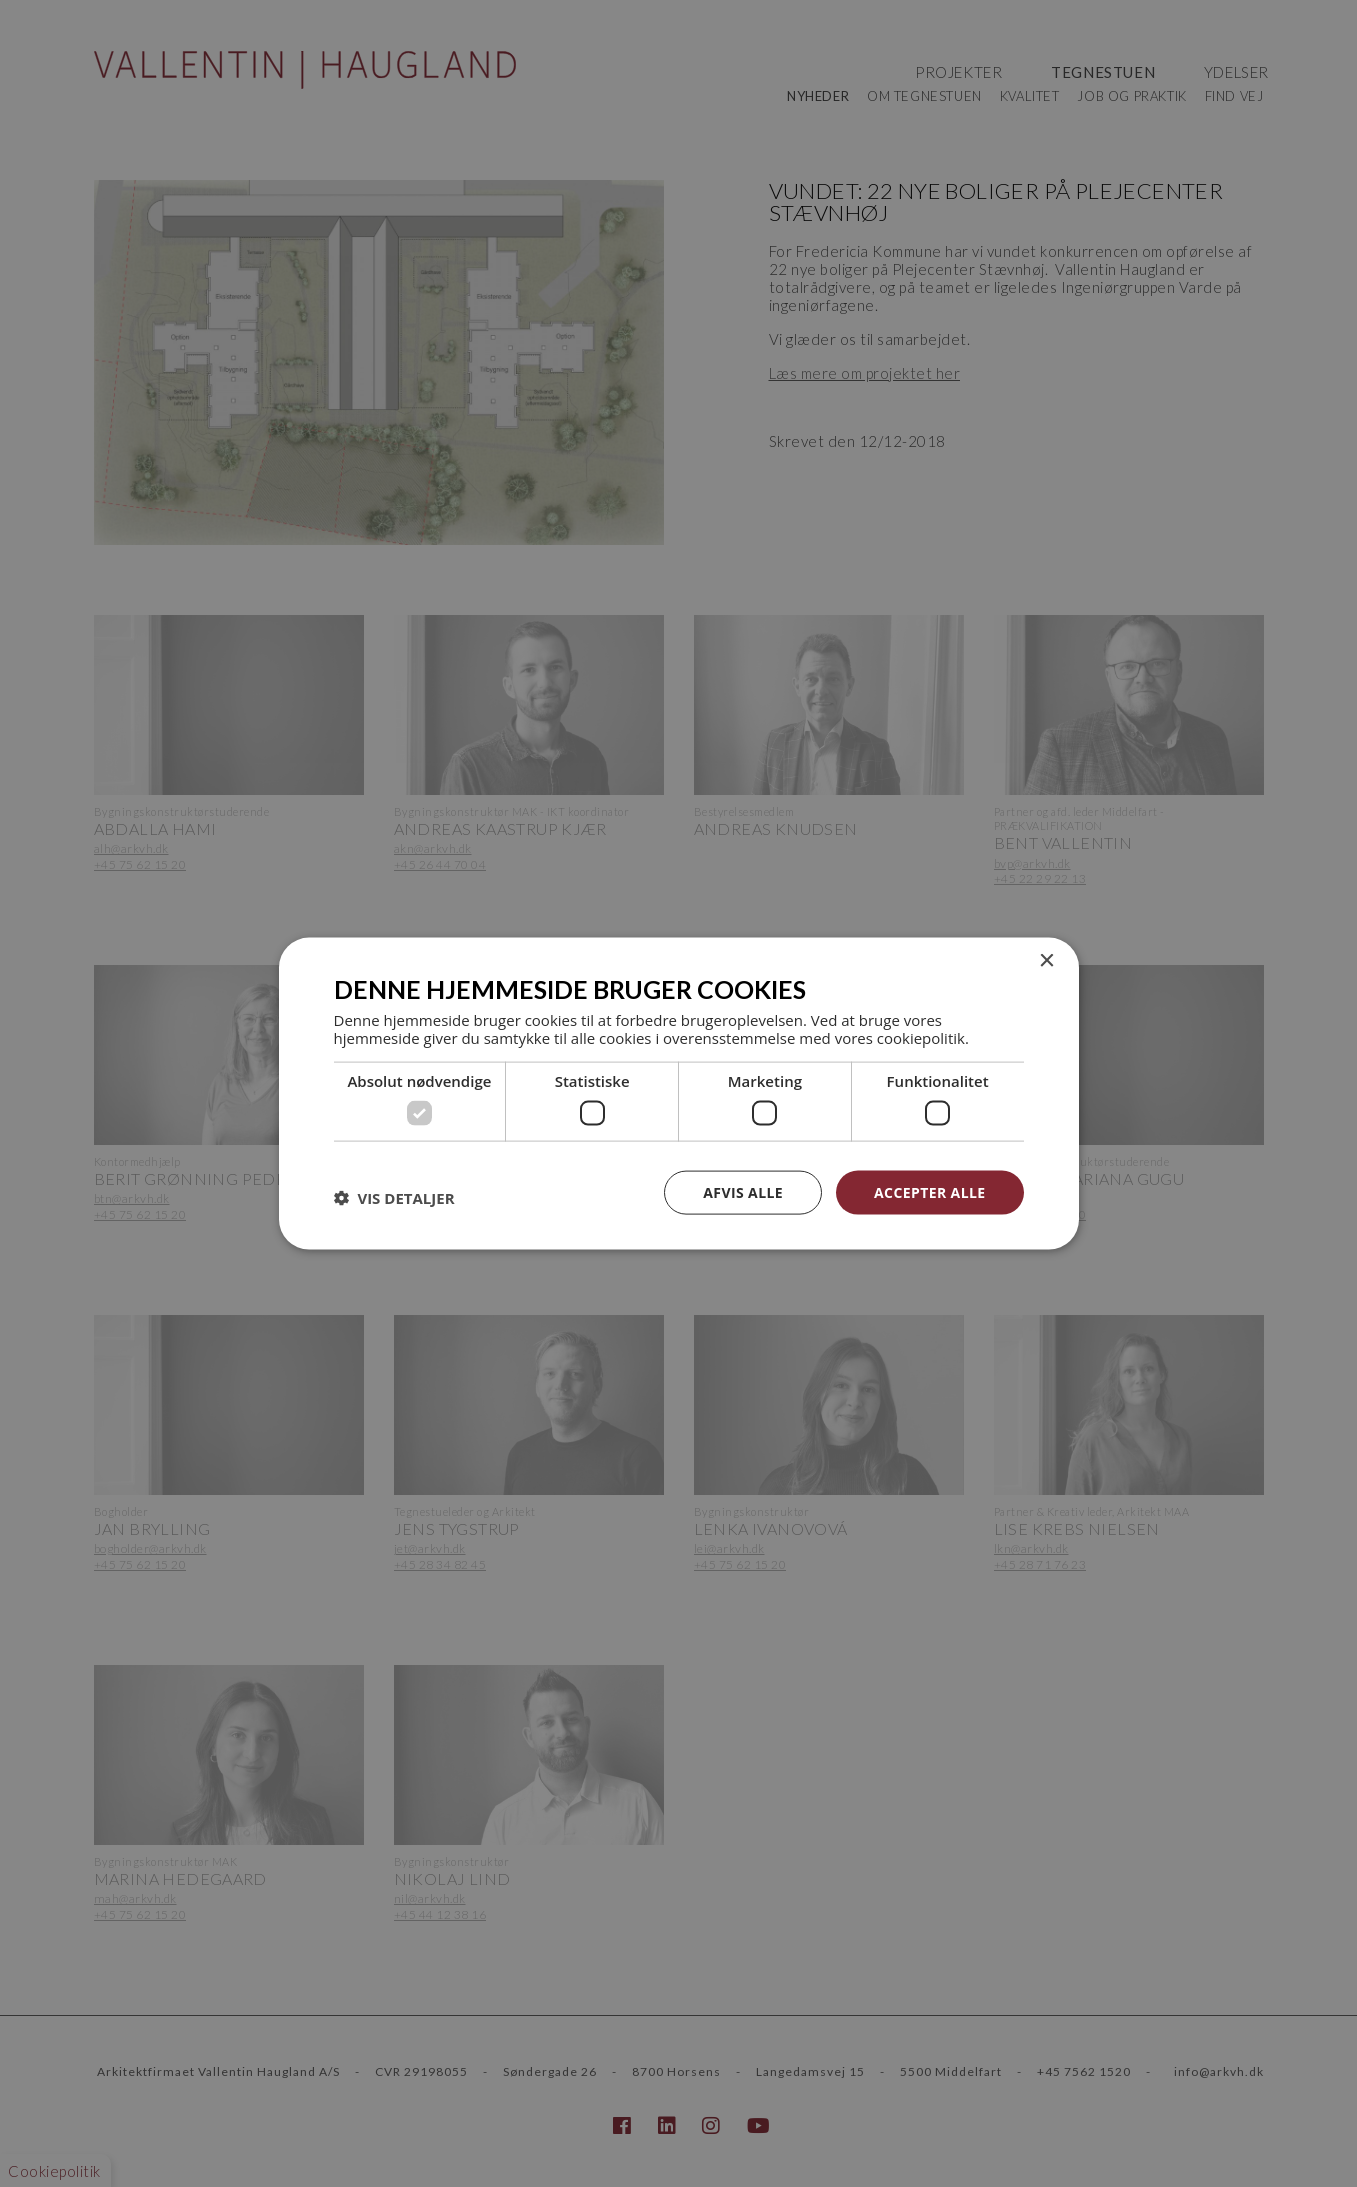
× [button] (1046, 960)
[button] (394, 1197)
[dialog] (678, 1093)
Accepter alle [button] (929, 1191)
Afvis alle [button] (743, 1191)
